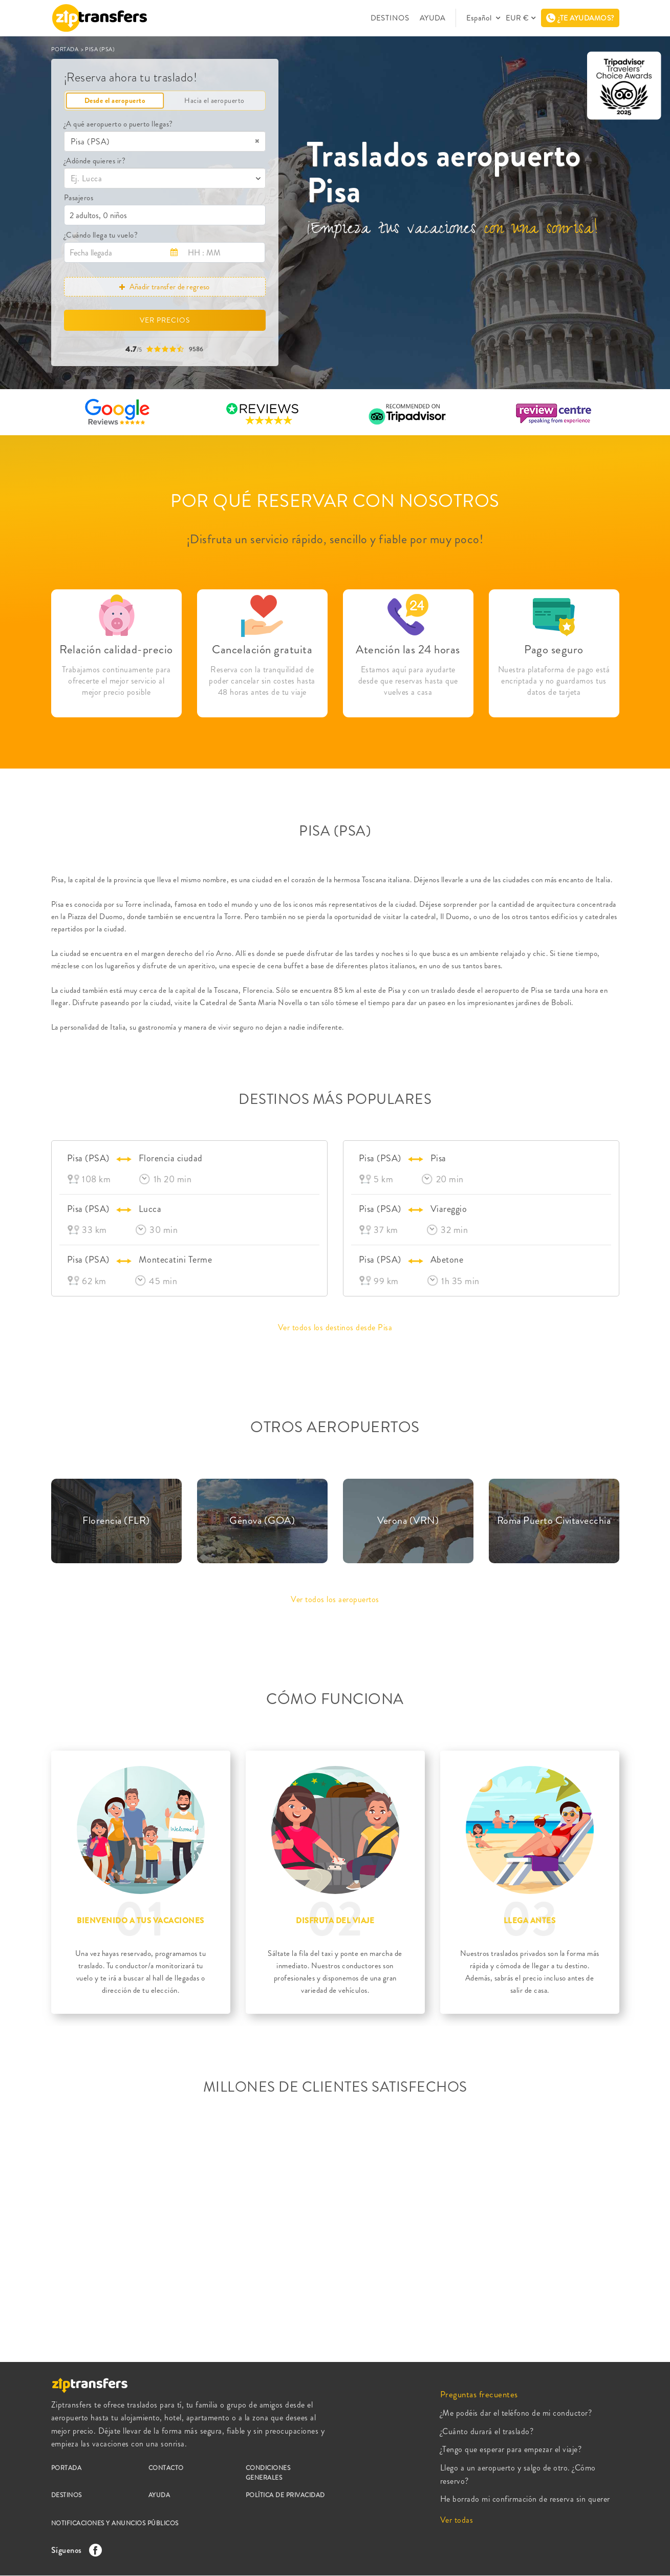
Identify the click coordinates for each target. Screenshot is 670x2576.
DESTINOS (390, 18)
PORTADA (65, 49)
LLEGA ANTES (530, 1920)
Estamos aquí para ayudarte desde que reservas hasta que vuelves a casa (408, 681)
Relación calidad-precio (116, 649)
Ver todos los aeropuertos (335, 1599)
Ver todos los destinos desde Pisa (335, 1327)
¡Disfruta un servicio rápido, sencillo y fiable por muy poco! (335, 539)
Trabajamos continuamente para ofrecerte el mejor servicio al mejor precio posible (116, 681)
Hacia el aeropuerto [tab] (214, 100)
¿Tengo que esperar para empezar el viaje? (511, 2449)
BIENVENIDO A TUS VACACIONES (140, 1920)
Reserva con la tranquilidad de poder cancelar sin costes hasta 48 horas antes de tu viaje (262, 681)
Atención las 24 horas (408, 649)
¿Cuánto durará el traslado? (487, 2431)
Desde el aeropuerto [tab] (115, 100)
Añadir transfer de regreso (164, 286)
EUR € (517, 18)
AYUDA (432, 18)
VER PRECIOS (165, 320)
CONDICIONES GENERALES (268, 2472)
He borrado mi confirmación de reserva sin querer (525, 2499)
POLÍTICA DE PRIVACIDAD (285, 2495)
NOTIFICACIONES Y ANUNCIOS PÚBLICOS (115, 2523)
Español (480, 18)
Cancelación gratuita (262, 649)
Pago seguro (553, 649)
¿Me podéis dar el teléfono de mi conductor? (516, 2413)
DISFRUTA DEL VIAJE (335, 1920)
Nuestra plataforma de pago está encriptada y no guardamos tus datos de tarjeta (554, 681)
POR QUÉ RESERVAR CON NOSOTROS (335, 501)
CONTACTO (166, 2468)
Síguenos (74, 2550)
